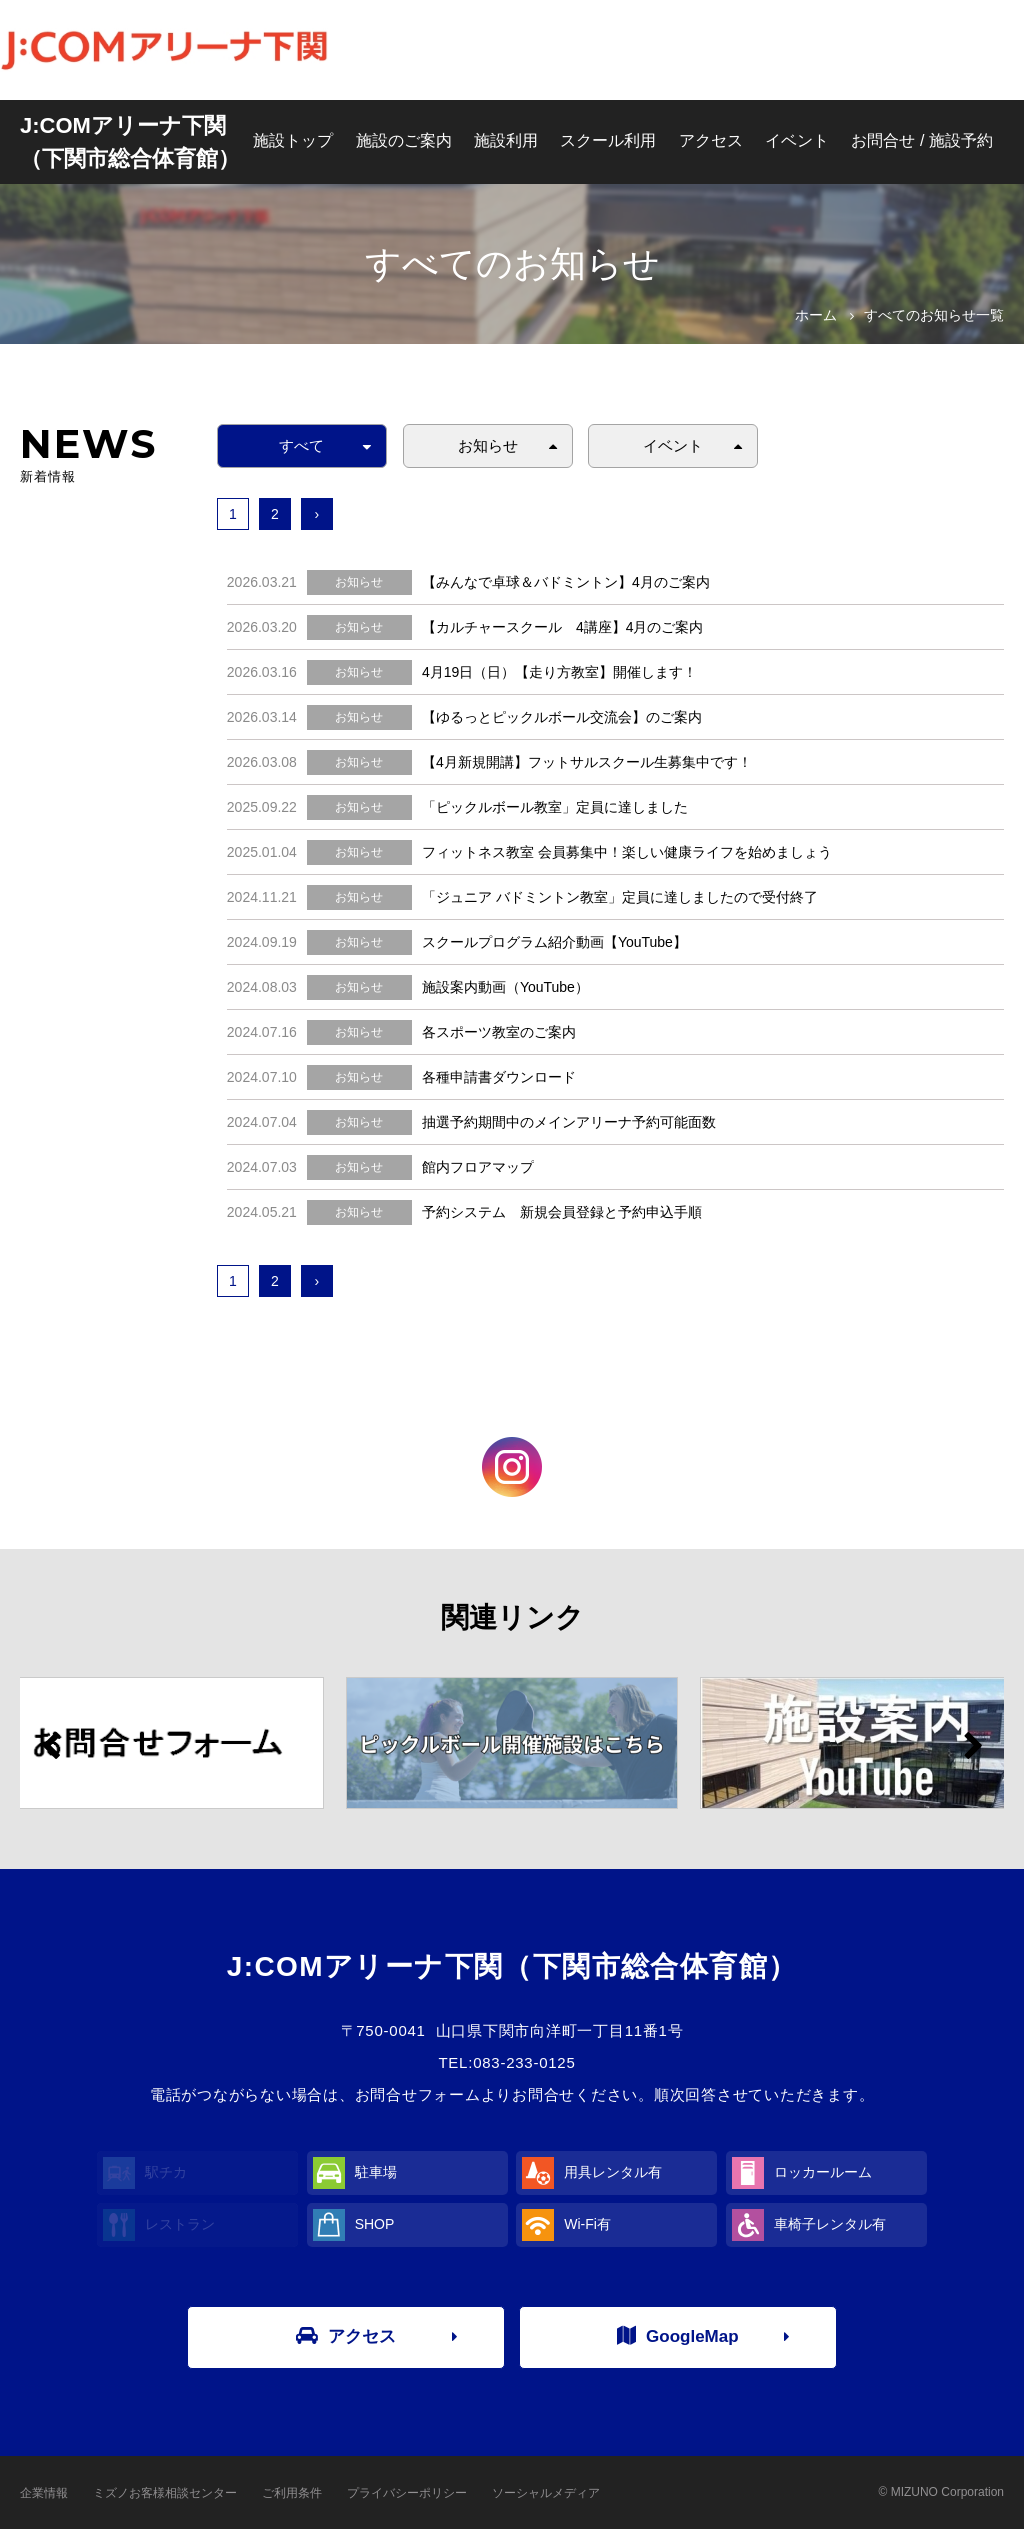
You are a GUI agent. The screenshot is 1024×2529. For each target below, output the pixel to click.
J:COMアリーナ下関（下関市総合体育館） (130, 142)
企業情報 (44, 2493)
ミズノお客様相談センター (165, 2493)
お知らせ (488, 445)
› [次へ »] (316, 514)
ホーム (816, 315)
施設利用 (506, 140)
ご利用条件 (292, 2493)
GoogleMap (678, 2336)
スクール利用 (608, 140)
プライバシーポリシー (407, 2493)
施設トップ (293, 140)
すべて (301, 445)
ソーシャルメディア (546, 2493)
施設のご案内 (404, 140)
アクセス (711, 140)
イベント (797, 140)
